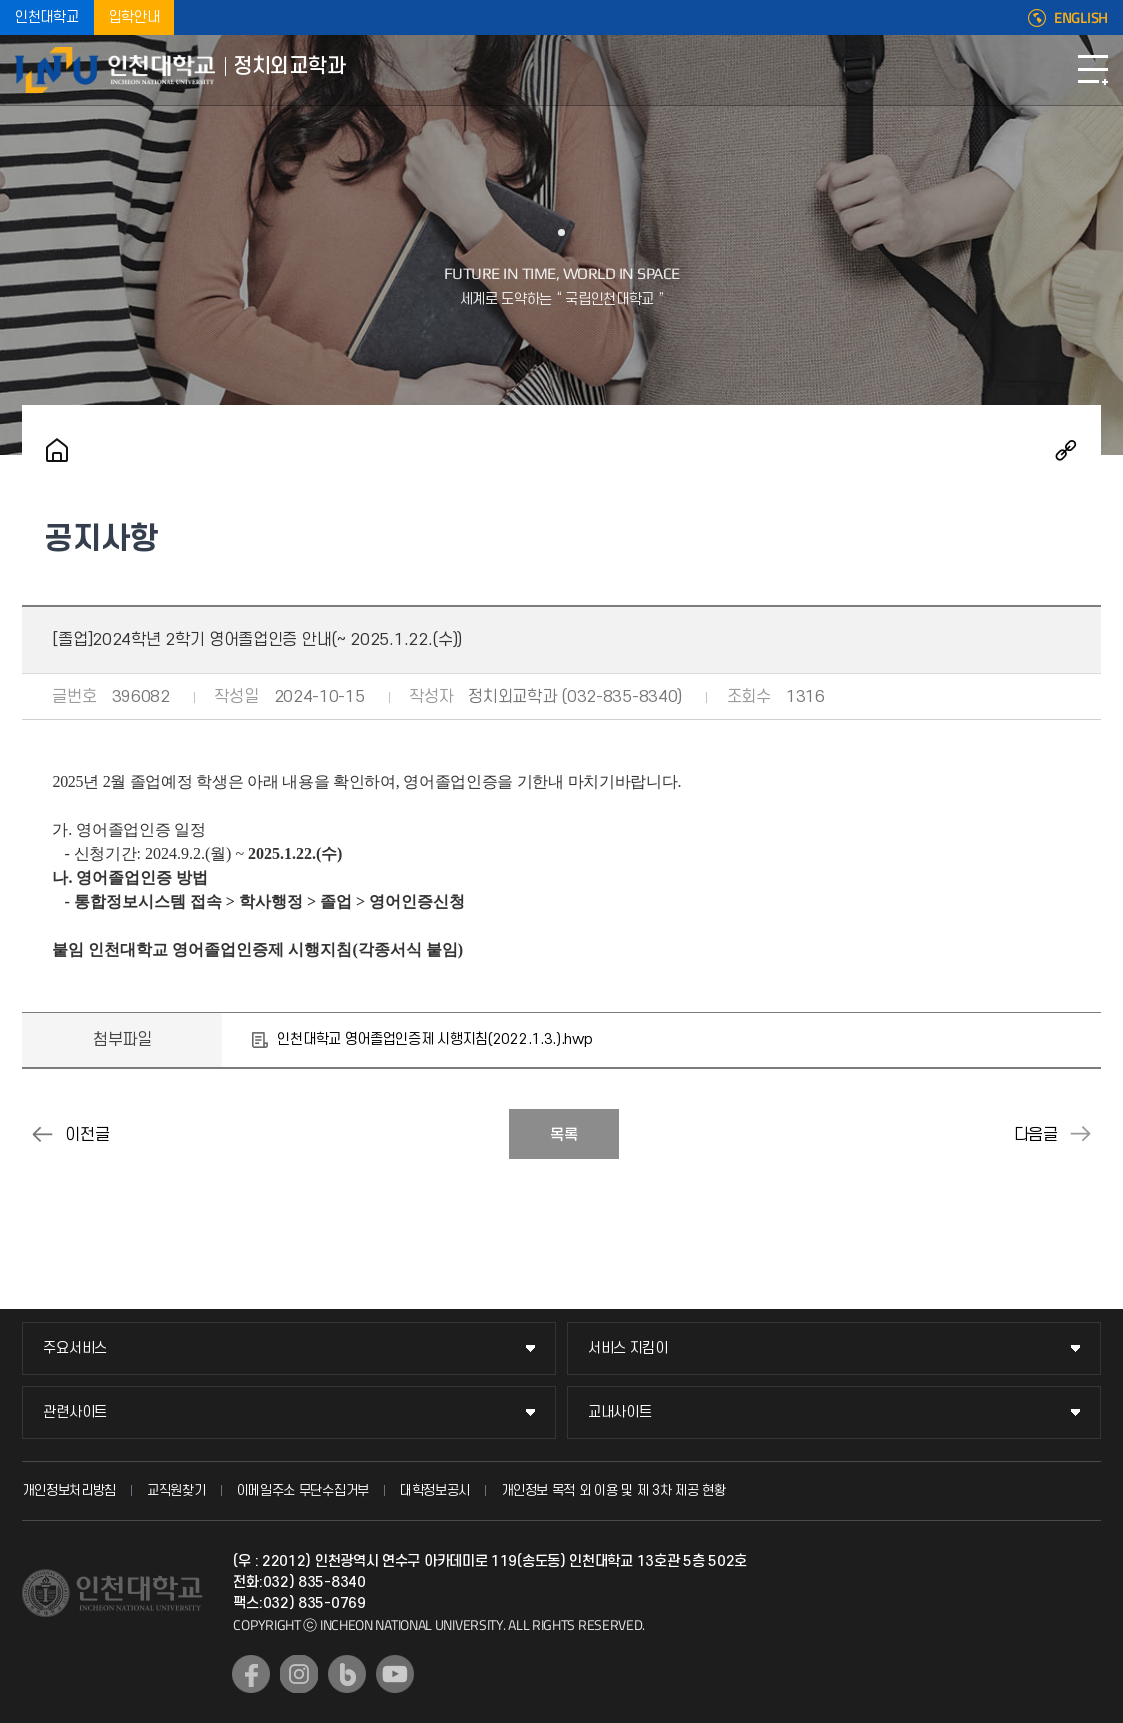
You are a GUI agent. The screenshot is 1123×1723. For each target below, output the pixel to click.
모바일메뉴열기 (1093, 70)
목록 (564, 1135)
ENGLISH (1081, 18)
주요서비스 (75, 1348)
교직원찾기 (176, 1490)
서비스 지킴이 (628, 1348)
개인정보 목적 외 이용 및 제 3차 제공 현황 (613, 1490)
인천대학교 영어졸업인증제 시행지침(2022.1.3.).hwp (434, 1039)
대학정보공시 (435, 1490)
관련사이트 (75, 1412)
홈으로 (57, 450)
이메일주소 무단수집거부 (303, 1490)
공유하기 (1066, 450)
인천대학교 (47, 17)
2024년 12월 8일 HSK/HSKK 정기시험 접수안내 (42, 1134)
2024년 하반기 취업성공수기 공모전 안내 (1081, 1134)
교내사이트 (620, 1412)
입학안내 (134, 17)
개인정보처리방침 (69, 1490)
